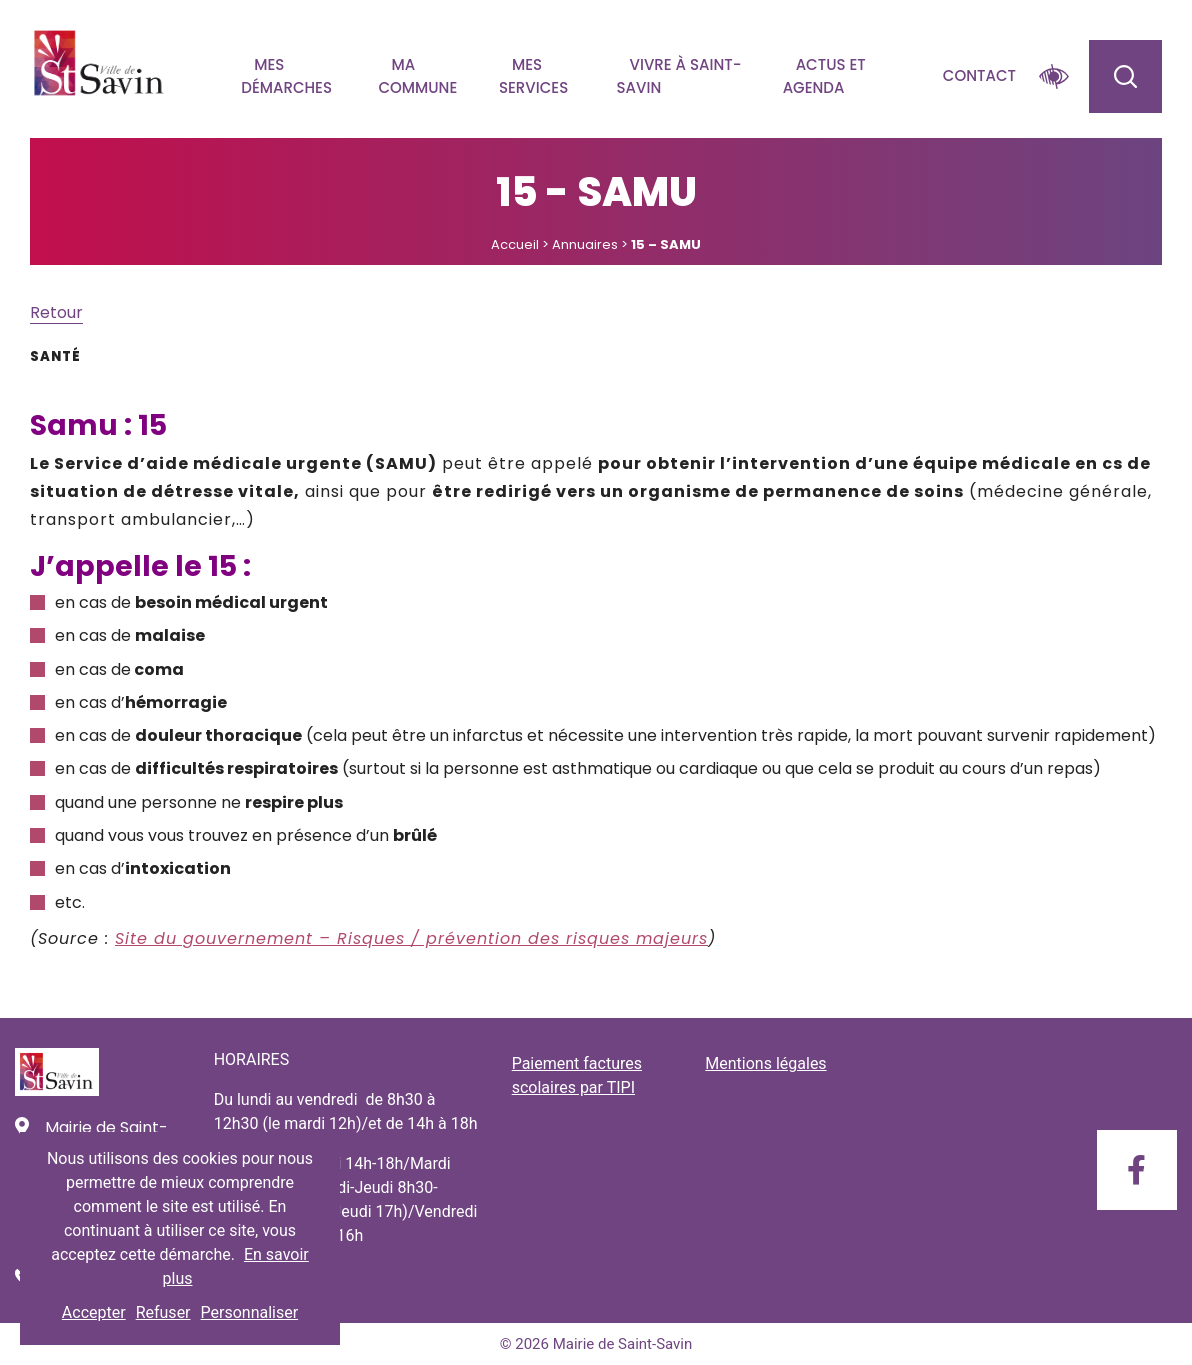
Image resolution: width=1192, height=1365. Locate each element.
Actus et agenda (824, 76)
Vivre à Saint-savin (679, 76)
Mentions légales (765, 1063)
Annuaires (585, 244)
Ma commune (417, 76)
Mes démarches (286, 76)
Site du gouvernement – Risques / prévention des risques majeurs (411, 938)
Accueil (515, 244)
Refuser (163, 1312)
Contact (979, 75)
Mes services (533, 76)
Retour (56, 312)
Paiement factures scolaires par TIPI (577, 1075)
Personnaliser (250, 1312)
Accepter (94, 1312)
